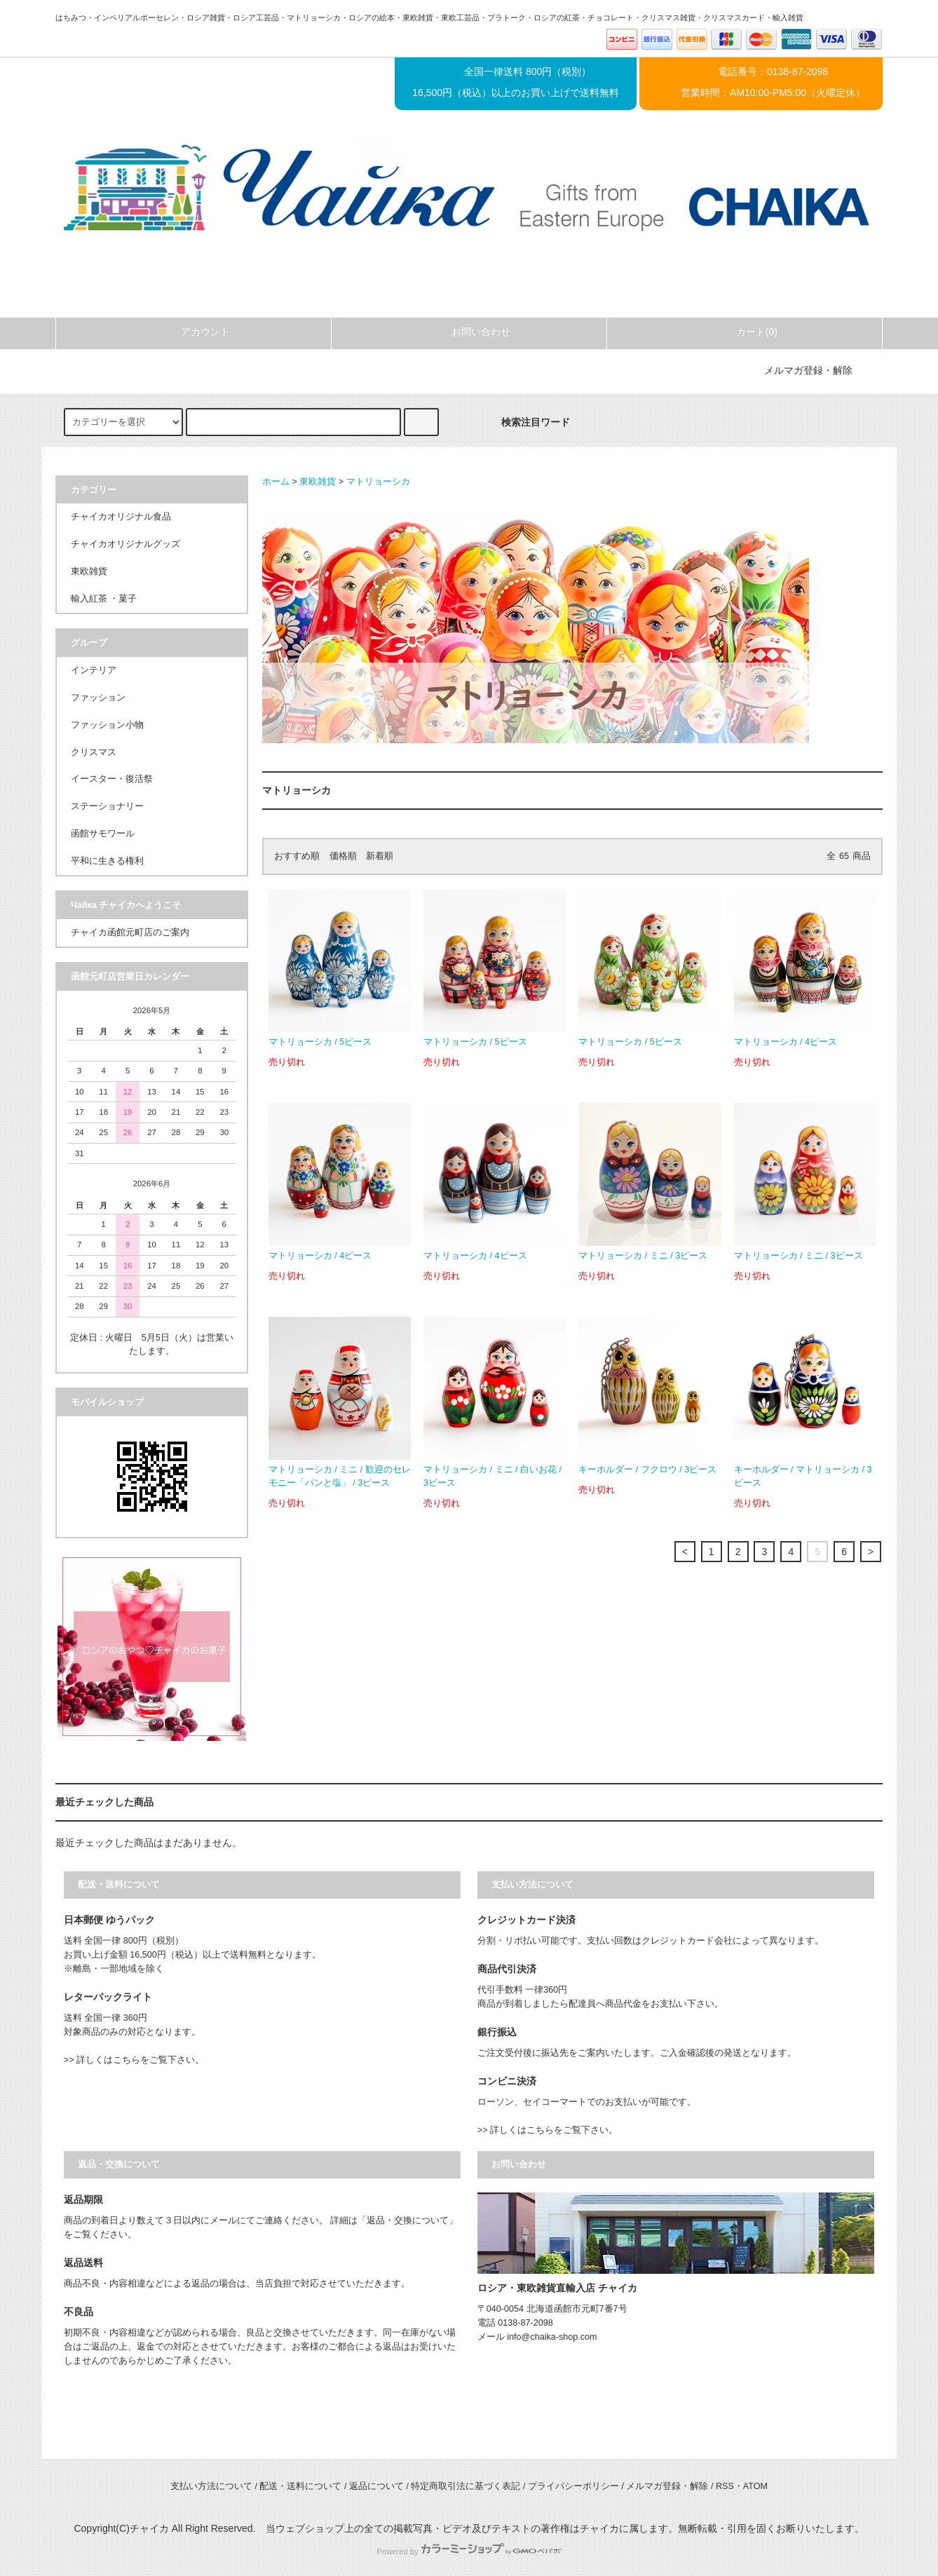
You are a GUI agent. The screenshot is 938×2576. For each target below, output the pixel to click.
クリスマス (93, 752)
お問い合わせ (469, 331)
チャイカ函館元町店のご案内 (130, 932)
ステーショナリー (107, 806)
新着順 (379, 856)
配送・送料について (300, 2486)
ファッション (98, 698)
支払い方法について (211, 2486)
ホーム (276, 482)
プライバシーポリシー (573, 2486)
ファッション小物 (107, 725)
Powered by (468, 2551)
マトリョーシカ (378, 482)
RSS (725, 2486)
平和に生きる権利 (107, 861)
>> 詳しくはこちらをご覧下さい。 (134, 2060)
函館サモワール (103, 834)
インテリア (93, 670)
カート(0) (744, 331)
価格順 (343, 856)
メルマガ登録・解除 (808, 370)
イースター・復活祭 (112, 779)
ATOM (755, 2486)
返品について (376, 2486)
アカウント (193, 331)
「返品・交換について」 (408, 2220)
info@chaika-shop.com (552, 2337)
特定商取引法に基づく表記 (465, 2486)
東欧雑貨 (317, 482)
